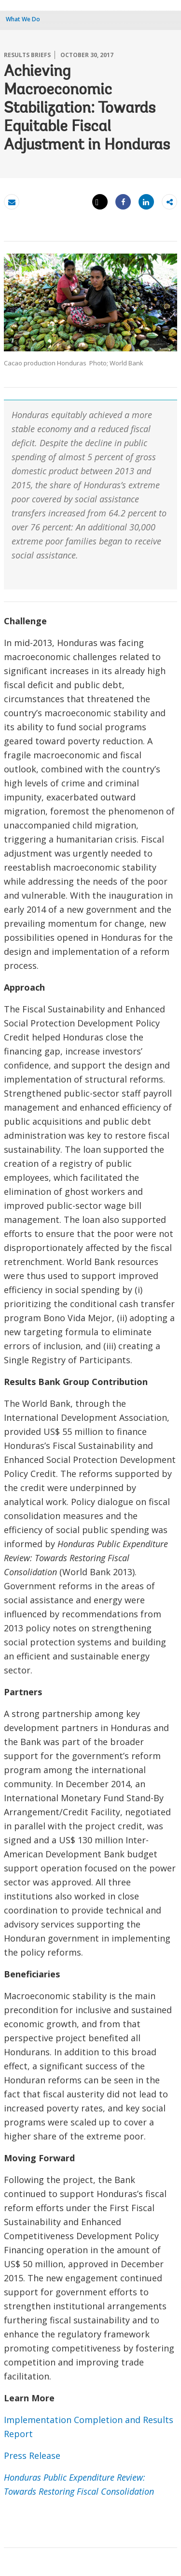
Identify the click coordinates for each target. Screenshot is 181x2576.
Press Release (32, 2455)
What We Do (23, 19)
